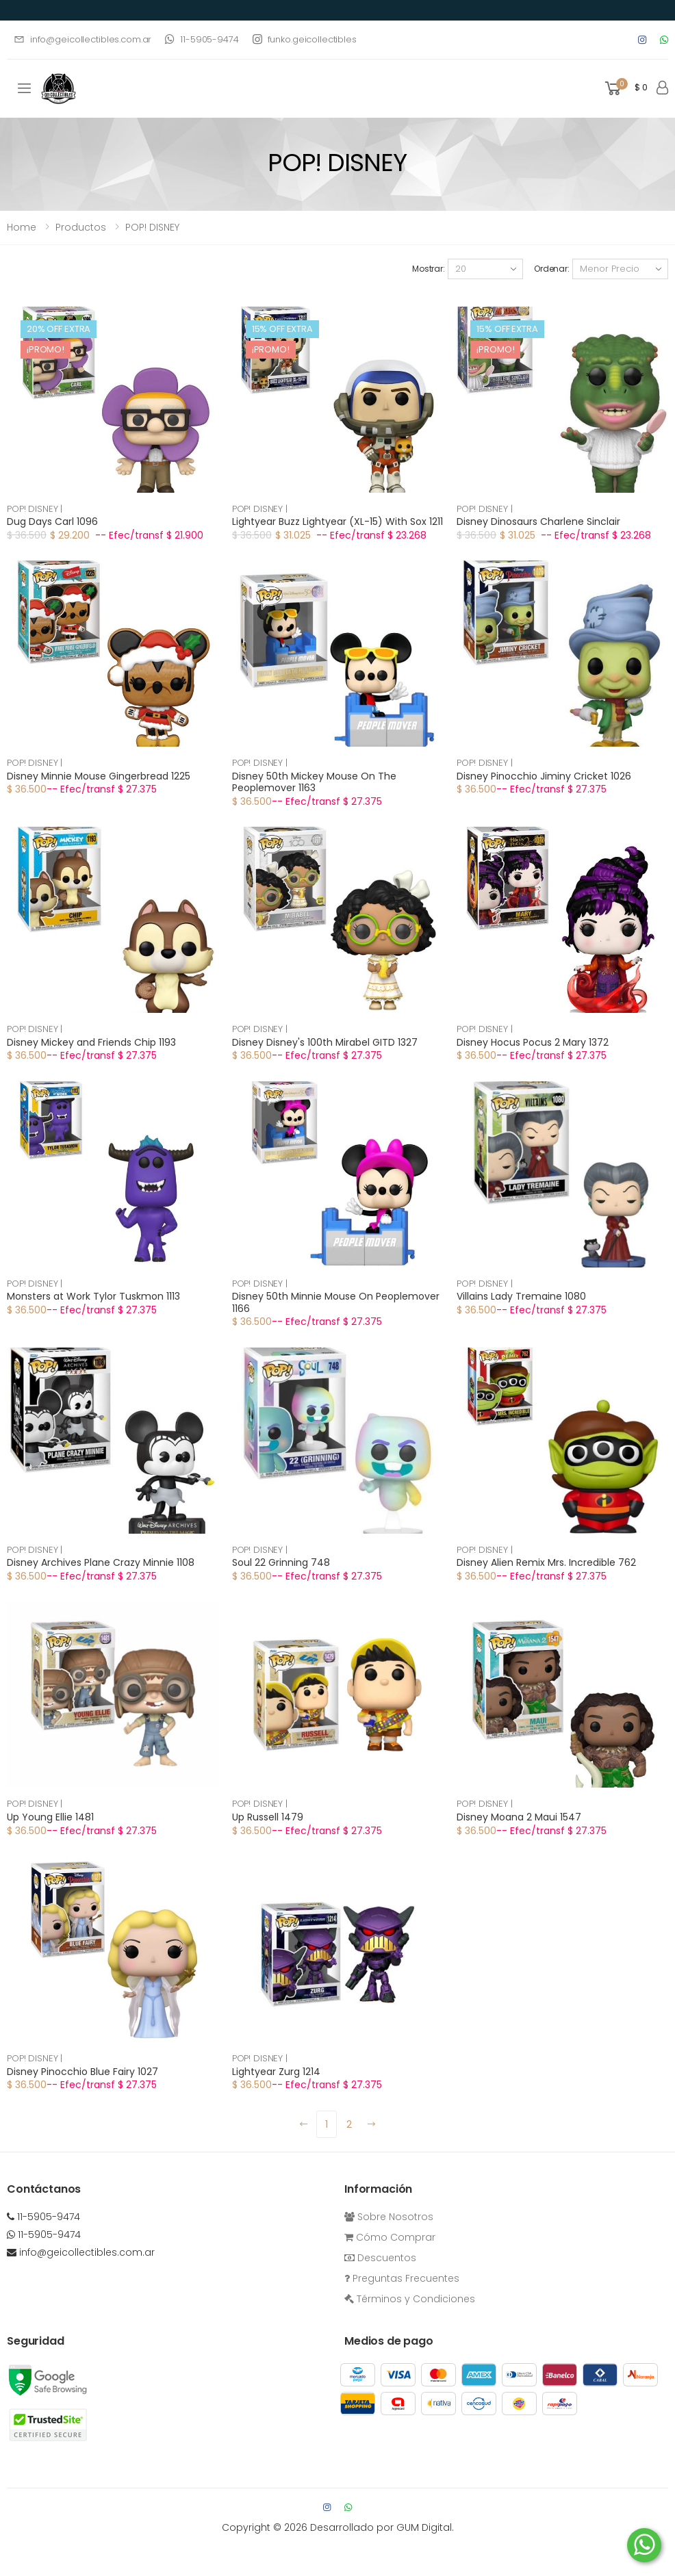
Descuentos (380, 2258)
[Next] (371, 2124)
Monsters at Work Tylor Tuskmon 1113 (93, 1296)
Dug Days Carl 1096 (52, 521)
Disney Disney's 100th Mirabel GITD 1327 (325, 1042)
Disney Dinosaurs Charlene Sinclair (538, 521)
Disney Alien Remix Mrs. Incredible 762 (546, 1562)
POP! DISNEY (152, 227)
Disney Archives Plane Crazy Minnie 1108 (100, 1562)
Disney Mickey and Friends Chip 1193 (91, 1042)
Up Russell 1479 (267, 1817)
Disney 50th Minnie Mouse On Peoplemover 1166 (336, 1302)
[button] (625, 88)
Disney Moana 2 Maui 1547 (519, 1817)
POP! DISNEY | (34, 508)
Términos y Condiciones (409, 2299)
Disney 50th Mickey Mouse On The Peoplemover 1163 (314, 782)
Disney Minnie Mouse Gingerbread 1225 (98, 776)
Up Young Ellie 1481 (50, 1817)
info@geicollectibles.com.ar (82, 39)
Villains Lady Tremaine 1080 (521, 1296)
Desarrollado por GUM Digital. (382, 2527)
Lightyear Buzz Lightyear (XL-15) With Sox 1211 (337, 521)
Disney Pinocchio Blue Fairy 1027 (82, 2071)
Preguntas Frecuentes (401, 2278)
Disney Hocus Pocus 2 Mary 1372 (533, 1042)
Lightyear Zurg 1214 (276, 2071)
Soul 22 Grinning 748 (281, 1562)
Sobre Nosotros (388, 2217)
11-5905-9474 (201, 39)
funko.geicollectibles (305, 39)
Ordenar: (552, 268)
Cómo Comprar (389, 2237)
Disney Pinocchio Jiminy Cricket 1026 (544, 776)
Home (21, 227)
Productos (80, 227)
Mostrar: (428, 268)
